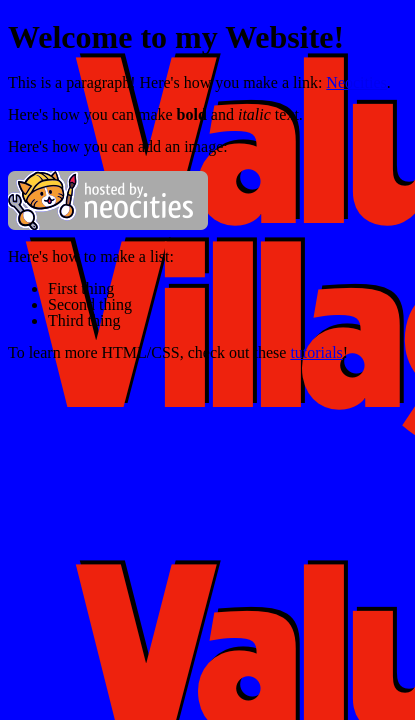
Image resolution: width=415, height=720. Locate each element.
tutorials (316, 352)
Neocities (356, 82)
